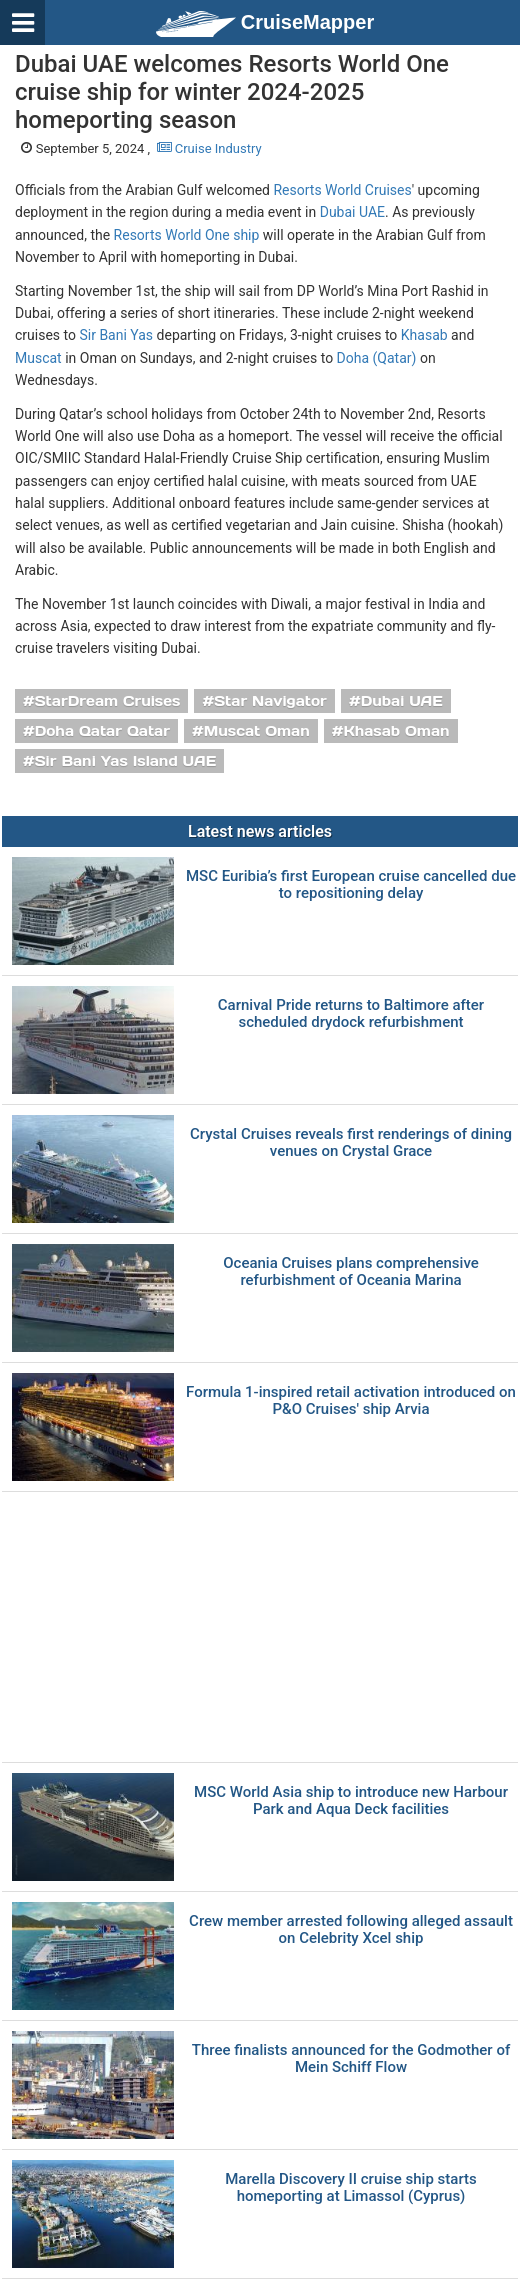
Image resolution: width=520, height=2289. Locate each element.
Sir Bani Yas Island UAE (125, 761)
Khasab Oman (397, 731)
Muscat (38, 358)
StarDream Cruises (108, 701)
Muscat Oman (257, 731)
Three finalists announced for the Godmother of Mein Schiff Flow (351, 2058)
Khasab (424, 335)
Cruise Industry (209, 148)
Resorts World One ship (187, 235)
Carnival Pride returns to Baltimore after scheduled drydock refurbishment (351, 1013)
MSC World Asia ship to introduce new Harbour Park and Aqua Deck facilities (351, 1800)
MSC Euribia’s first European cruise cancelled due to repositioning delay (351, 884)
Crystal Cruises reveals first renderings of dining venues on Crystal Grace (351, 1142)
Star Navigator (270, 701)
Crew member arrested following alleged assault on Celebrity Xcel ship (351, 1929)
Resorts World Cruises (342, 190)
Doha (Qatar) (377, 358)
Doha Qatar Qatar (102, 731)
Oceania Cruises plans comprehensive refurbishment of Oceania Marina (351, 1271)
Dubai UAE (352, 212)
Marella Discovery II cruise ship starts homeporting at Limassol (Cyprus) (351, 2187)
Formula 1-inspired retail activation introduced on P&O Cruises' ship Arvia (351, 1400)
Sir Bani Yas (116, 335)
